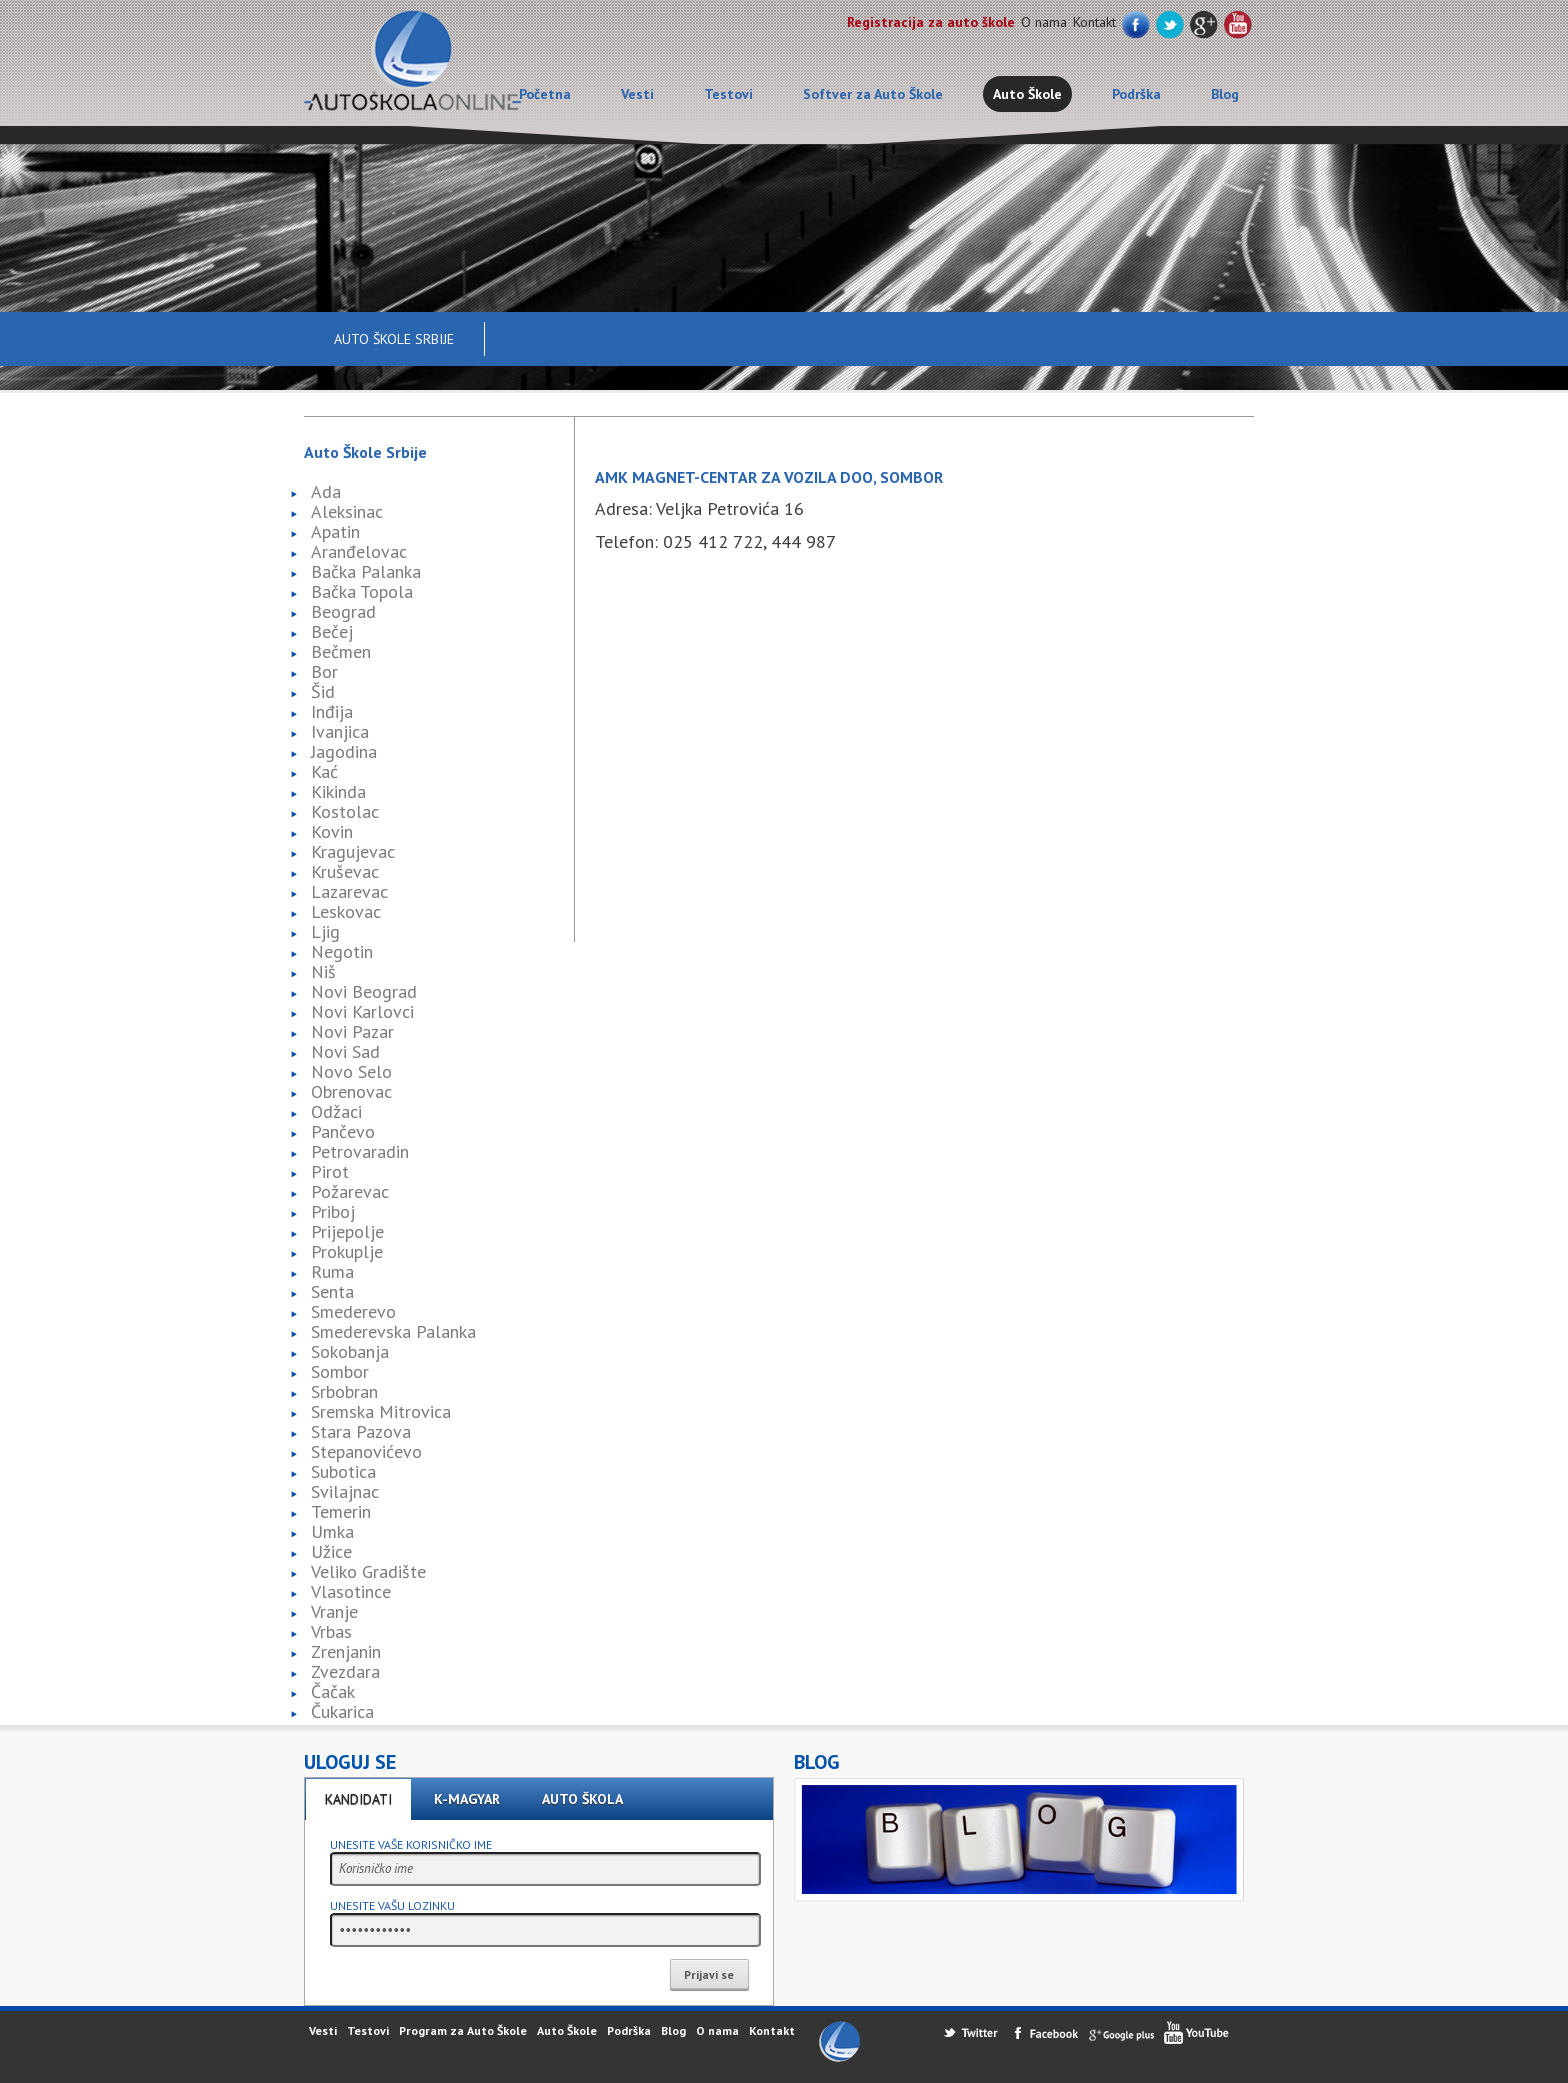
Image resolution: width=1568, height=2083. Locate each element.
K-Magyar (467, 1799)
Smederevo (353, 1311)
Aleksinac (347, 511)
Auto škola (582, 1799)
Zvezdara (345, 1671)
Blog (1225, 94)
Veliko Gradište (368, 1571)
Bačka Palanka (366, 571)
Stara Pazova (361, 1431)
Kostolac (345, 811)
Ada (326, 491)
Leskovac (346, 911)
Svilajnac (345, 1491)
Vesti (637, 94)
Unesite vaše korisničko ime (411, 1844)
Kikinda (338, 791)
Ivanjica (340, 731)
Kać (324, 771)
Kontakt (1094, 22)
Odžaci (336, 1111)
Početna (545, 94)
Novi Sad (345, 1051)
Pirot (330, 1171)
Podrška (1136, 94)
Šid (323, 691)
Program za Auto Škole (463, 2030)
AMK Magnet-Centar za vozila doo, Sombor (769, 477)
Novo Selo (351, 1071)
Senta (332, 1291)
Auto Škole (1027, 94)
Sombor (340, 1371)
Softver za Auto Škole (873, 94)
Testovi (728, 94)
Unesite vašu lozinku (392, 1905)
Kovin (332, 831)
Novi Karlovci (362, 1011)
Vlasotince (351, 1591)
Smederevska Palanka (393, 1331)
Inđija (332, 711)
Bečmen (341, 651)
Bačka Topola (362, 591)
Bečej (332, 631)
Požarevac (350, 1191)
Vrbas (331, 1631)
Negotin (342, 951)
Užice (331, 1551)
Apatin (335, 531)
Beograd (343, 611)
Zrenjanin (346, 1651)
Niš (323, 971)
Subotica (343, 1471)
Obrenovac (351, 1091)
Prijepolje (347, 1231)
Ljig (325, 931)
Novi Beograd (364, 991)
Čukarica (342, 1711)
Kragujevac (353, 851)
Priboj (333, 1211)
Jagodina (344, 751)
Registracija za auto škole (931, 22)
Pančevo (343, 1131)
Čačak (333, 1691)
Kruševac (345, 871)
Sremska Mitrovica (381, 1411)
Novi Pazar (352, 1031)
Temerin (341, 1511)
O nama (1044, 22)
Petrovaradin (360, 1151)
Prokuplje (347, 1251)
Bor (324, 671)
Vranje (334, 1611)
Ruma (332, 1271)
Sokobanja (350, 1351)
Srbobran (344, 1391)
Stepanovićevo (366, 1451)
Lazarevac (349, 891)
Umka (332, 1531)
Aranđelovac (359, 551)
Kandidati (358, 1799)
